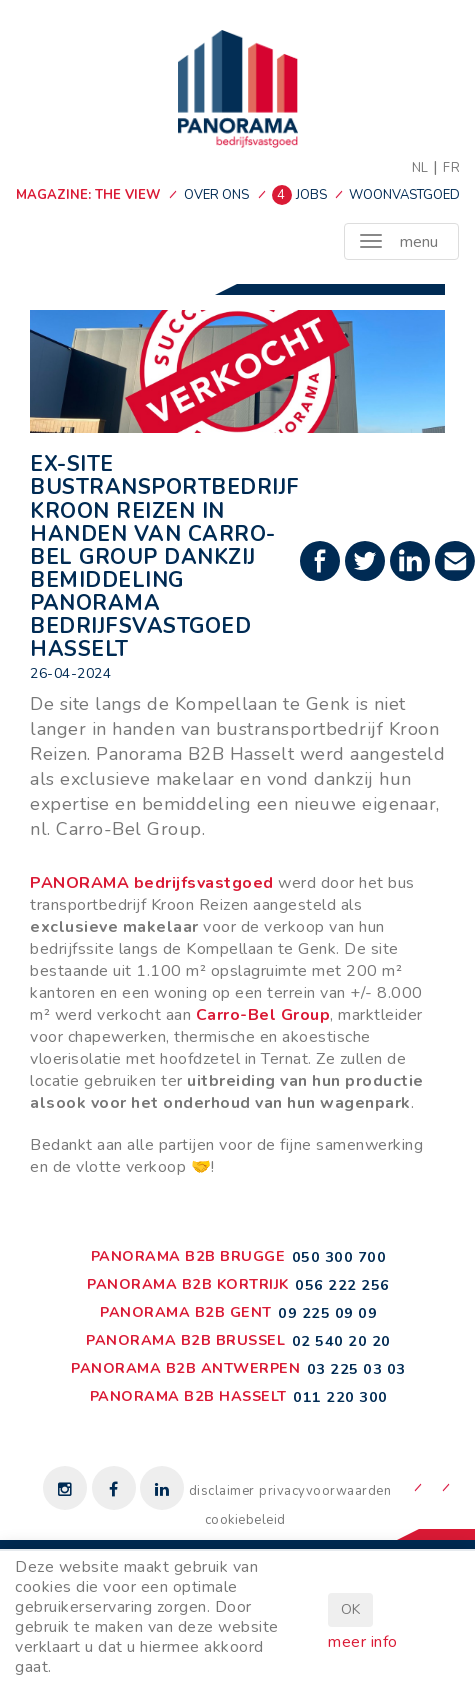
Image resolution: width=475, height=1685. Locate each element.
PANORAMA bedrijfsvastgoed (152, 883)
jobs (301, 195)
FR (451, 168)
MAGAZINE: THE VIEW (88, 195)
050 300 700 (339, 1257)
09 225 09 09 (327, 1313)
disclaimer (222, 1491)
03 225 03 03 (356, 1369)
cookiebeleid (245, 1520)
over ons (216, 195)
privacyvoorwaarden (325, 1491)
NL (420, 168)
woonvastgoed (404, 195)
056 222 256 (342, 1285)
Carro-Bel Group (263, 1015)
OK (350, 1609)
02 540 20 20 (341, 1341)
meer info (363, 1642)
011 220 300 (340, 1397)
